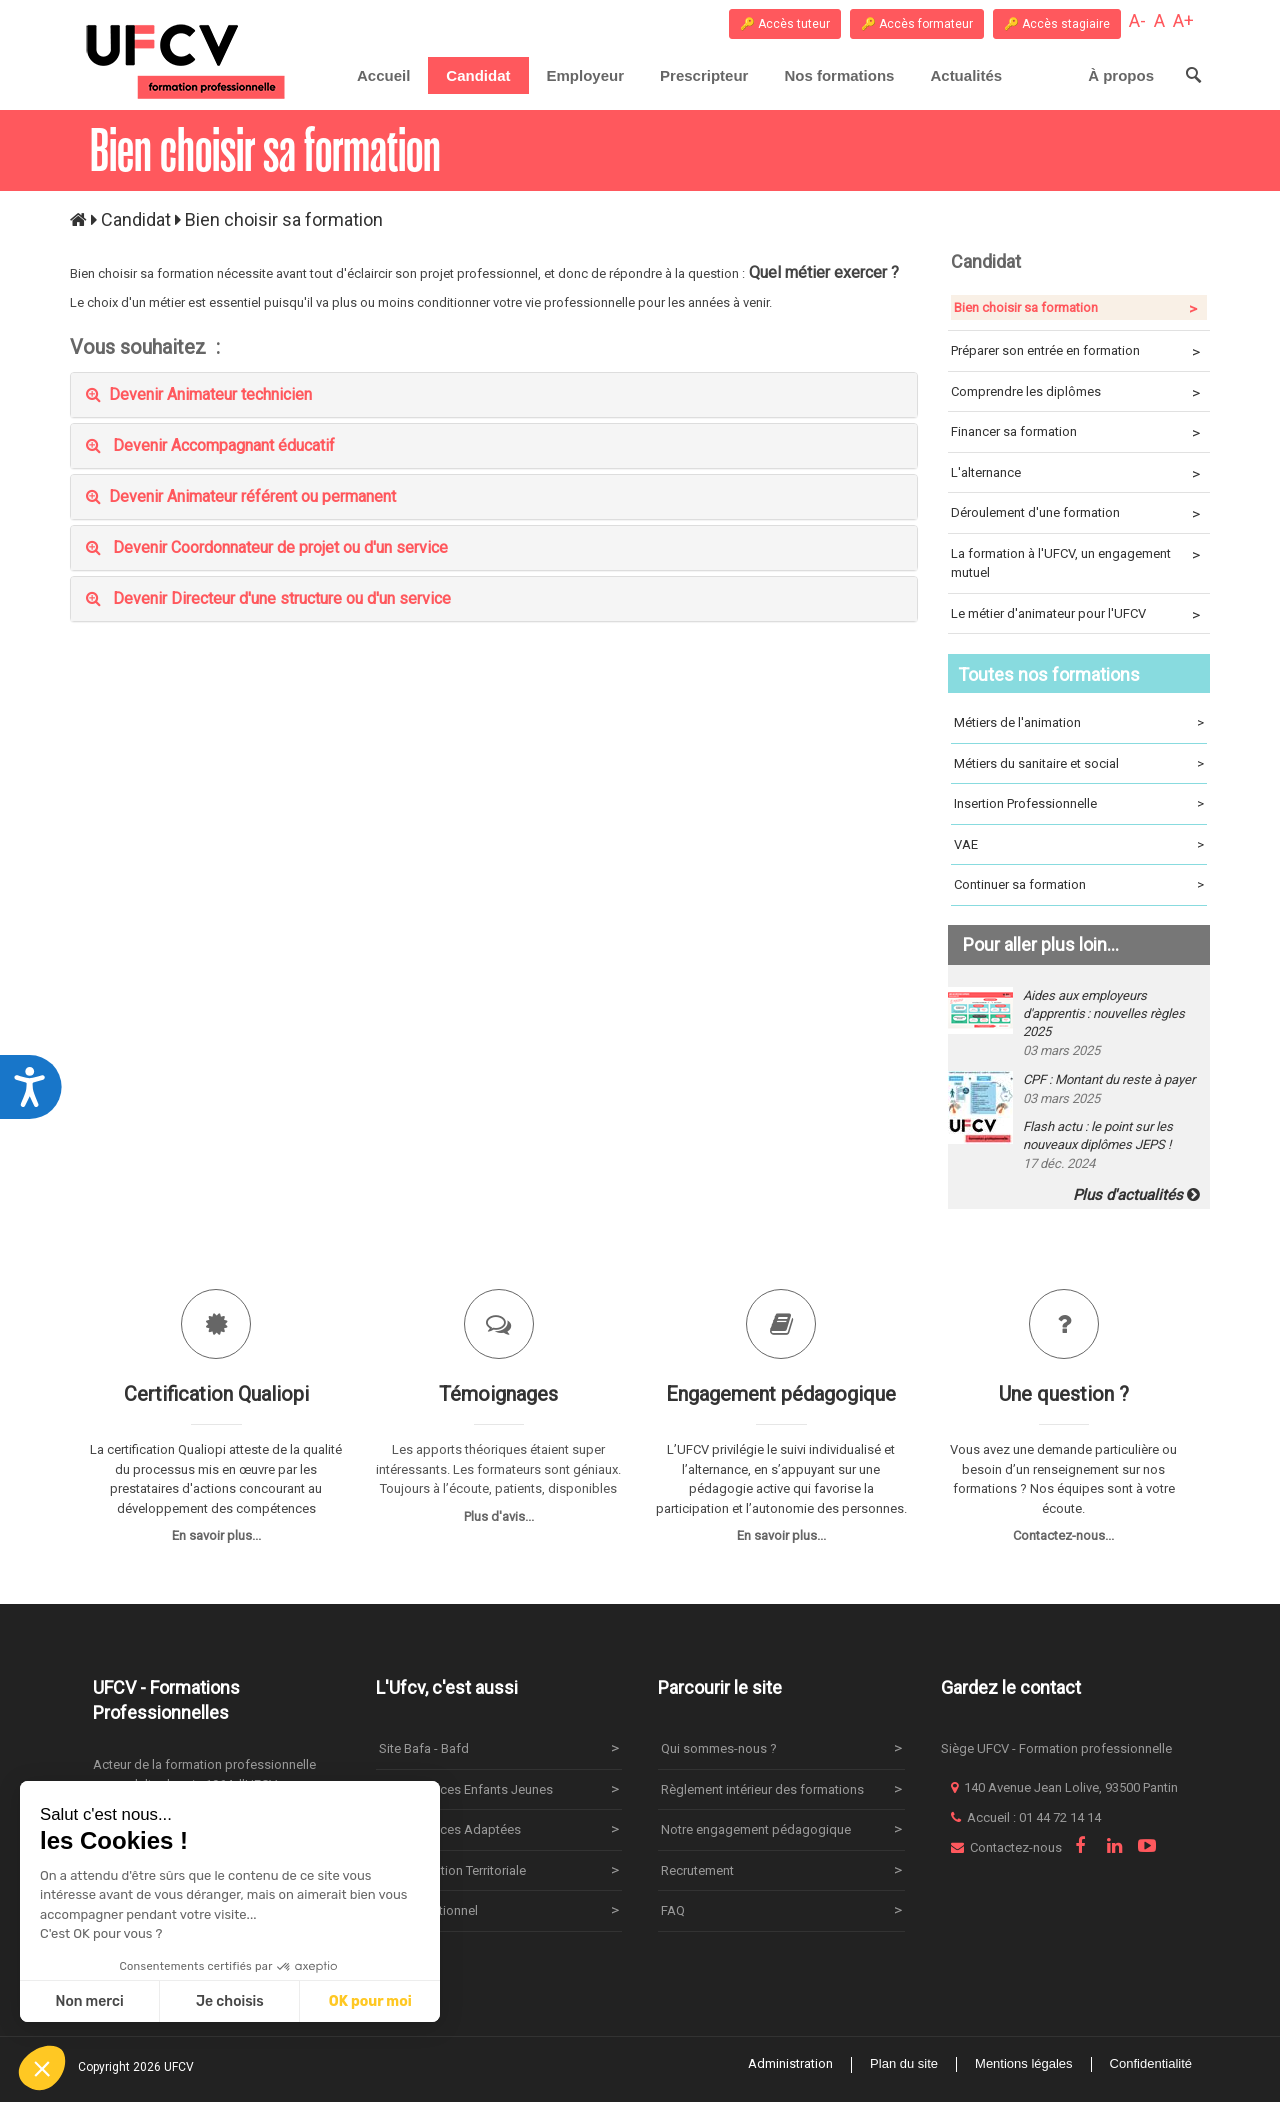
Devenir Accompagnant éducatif (210, 445)
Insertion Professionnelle (1079, 804)
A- (1137, 20)
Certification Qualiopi (216, 1394)
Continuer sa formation (1079, 885)
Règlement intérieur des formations (762, 1789)
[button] (42, 2068)
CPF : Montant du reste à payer (1109, 1079)
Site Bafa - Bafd (424, 1748)
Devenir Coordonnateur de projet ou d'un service (267, 547)
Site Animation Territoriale (452, 1870)
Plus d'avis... (499, 1516)
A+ (1183, 20)
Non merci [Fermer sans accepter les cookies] (89, 2001)
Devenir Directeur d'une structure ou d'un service (268, 598)
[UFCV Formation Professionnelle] (186, 61)
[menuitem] (478, 75)
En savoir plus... (216, 1535)
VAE (1079, 845)
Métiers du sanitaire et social (1079, 764)
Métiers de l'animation (1079, 723)
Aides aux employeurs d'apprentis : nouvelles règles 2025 (1104, 1013)
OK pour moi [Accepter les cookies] (370, 2001)
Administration (790, 2064)
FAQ (673, 1910)
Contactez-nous (1016, 1847)
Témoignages (498, 1394)
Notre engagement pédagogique (756, 1829)
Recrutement (697, 1870)
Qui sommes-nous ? (719, 1748)
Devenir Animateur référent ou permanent (241, 496)
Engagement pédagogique (781, 1394)
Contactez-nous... (1063, 1535)
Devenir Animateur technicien (199, 394)
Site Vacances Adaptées (450, 1829)
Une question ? (1064, 1394)
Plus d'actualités (1136, 1195)
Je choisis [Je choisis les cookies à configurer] (230, 2001)
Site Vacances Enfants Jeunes (466, 1789)
